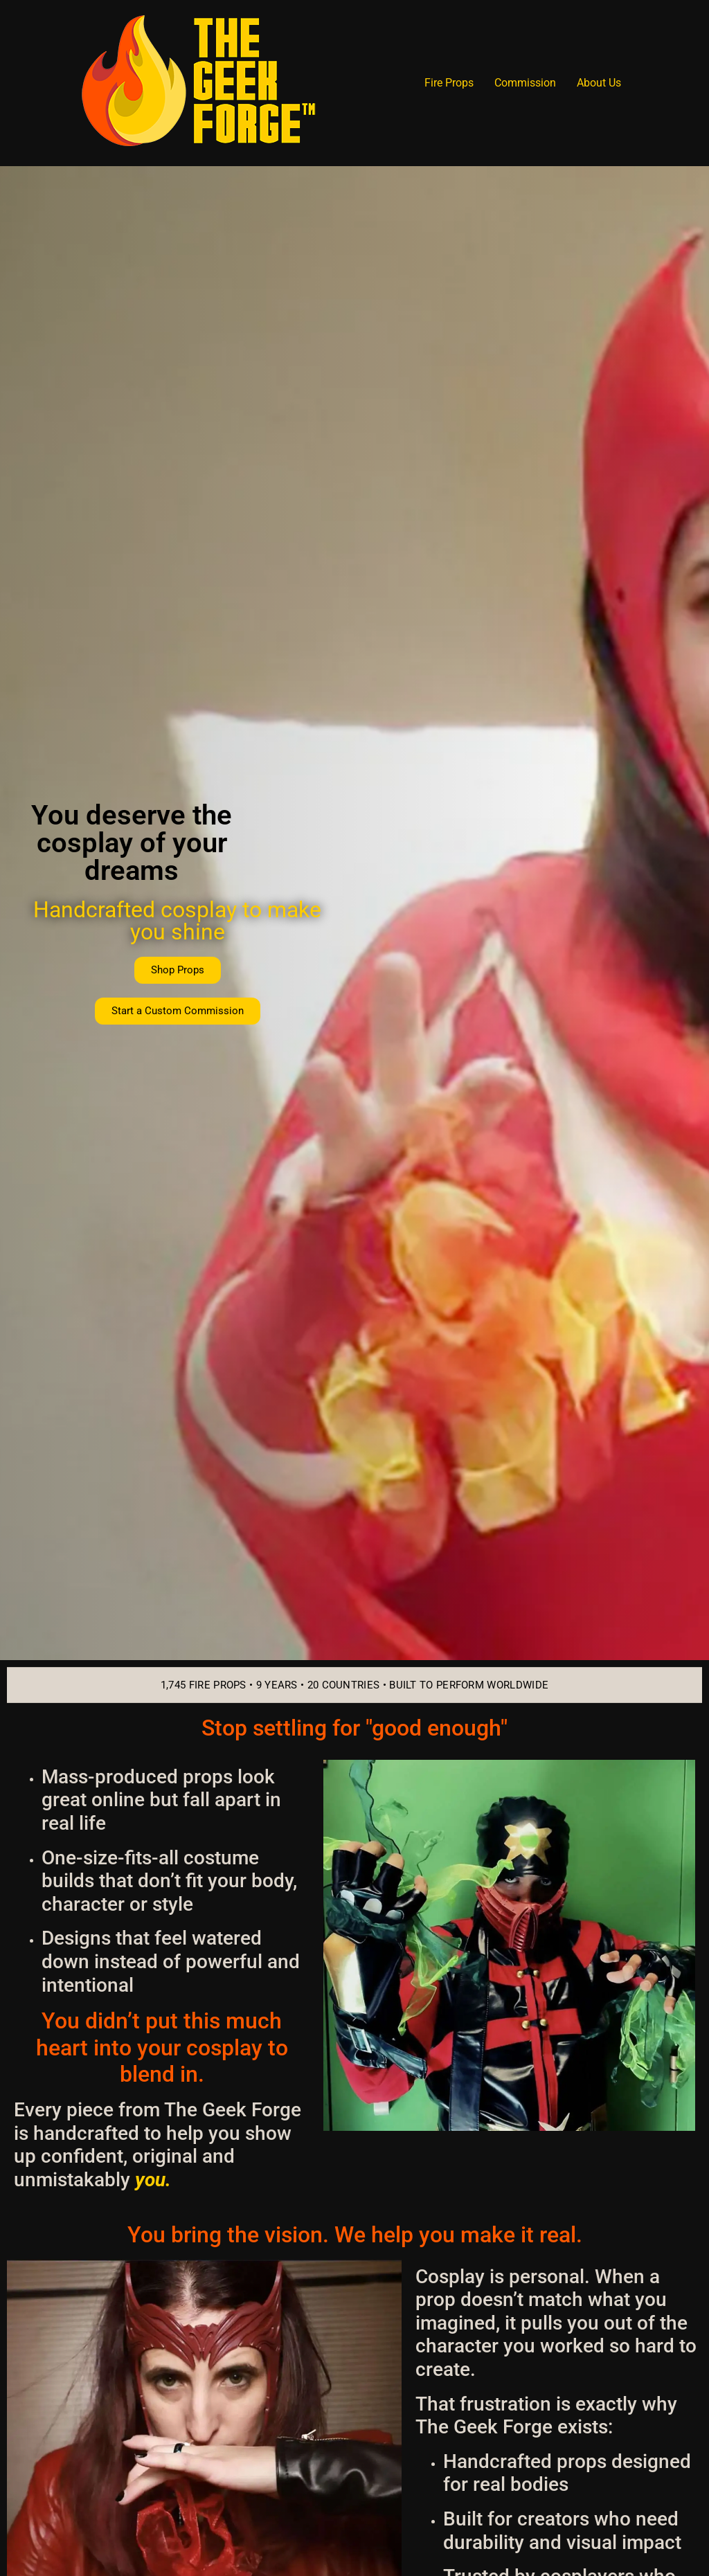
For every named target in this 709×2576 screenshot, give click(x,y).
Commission (525, 82)
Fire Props (449, 82)
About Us (599, 82)
